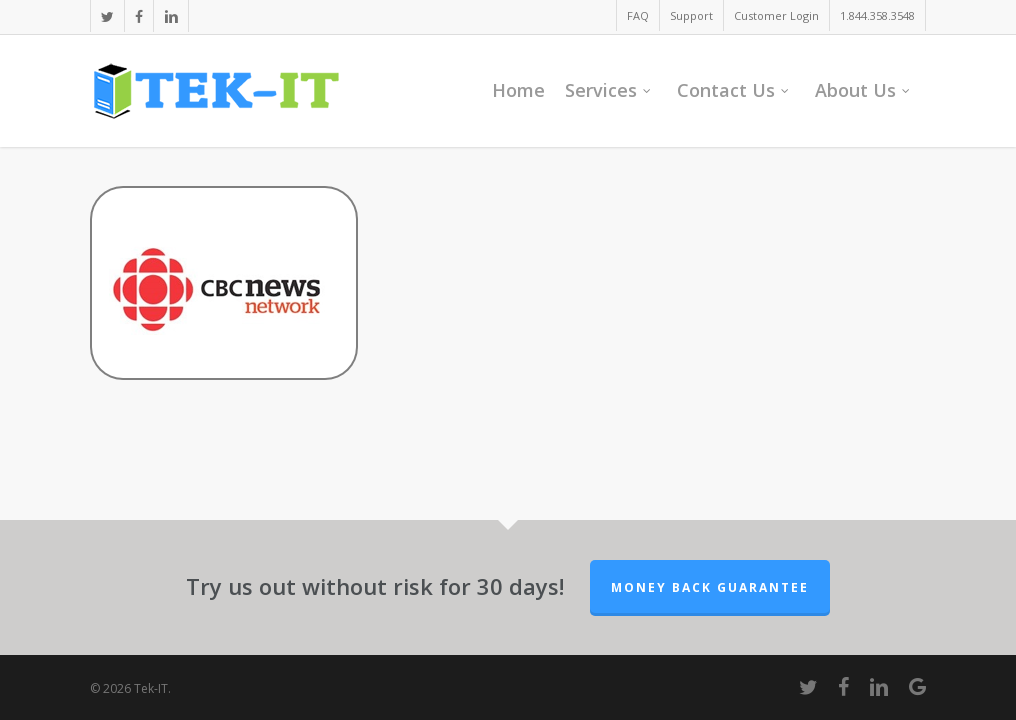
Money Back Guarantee (710, 587)
